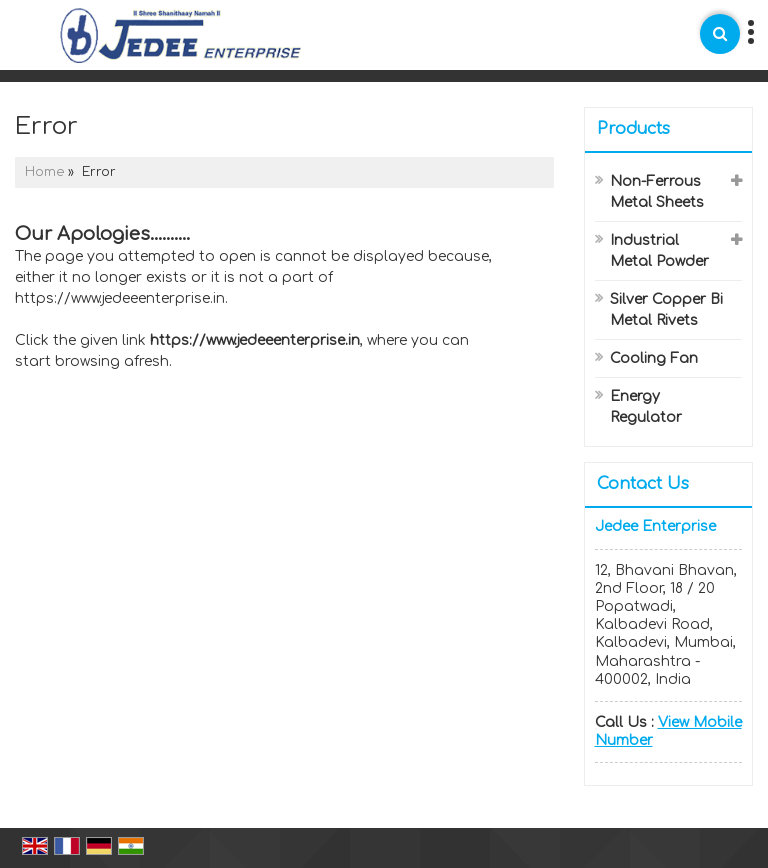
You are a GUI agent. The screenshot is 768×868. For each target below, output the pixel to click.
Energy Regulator (646, 407)
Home (44, 172)
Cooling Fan (654, 358)
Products (633, 129)
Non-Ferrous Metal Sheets (657, 192)
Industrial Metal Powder (659, 251)
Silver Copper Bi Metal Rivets (666, 310)
